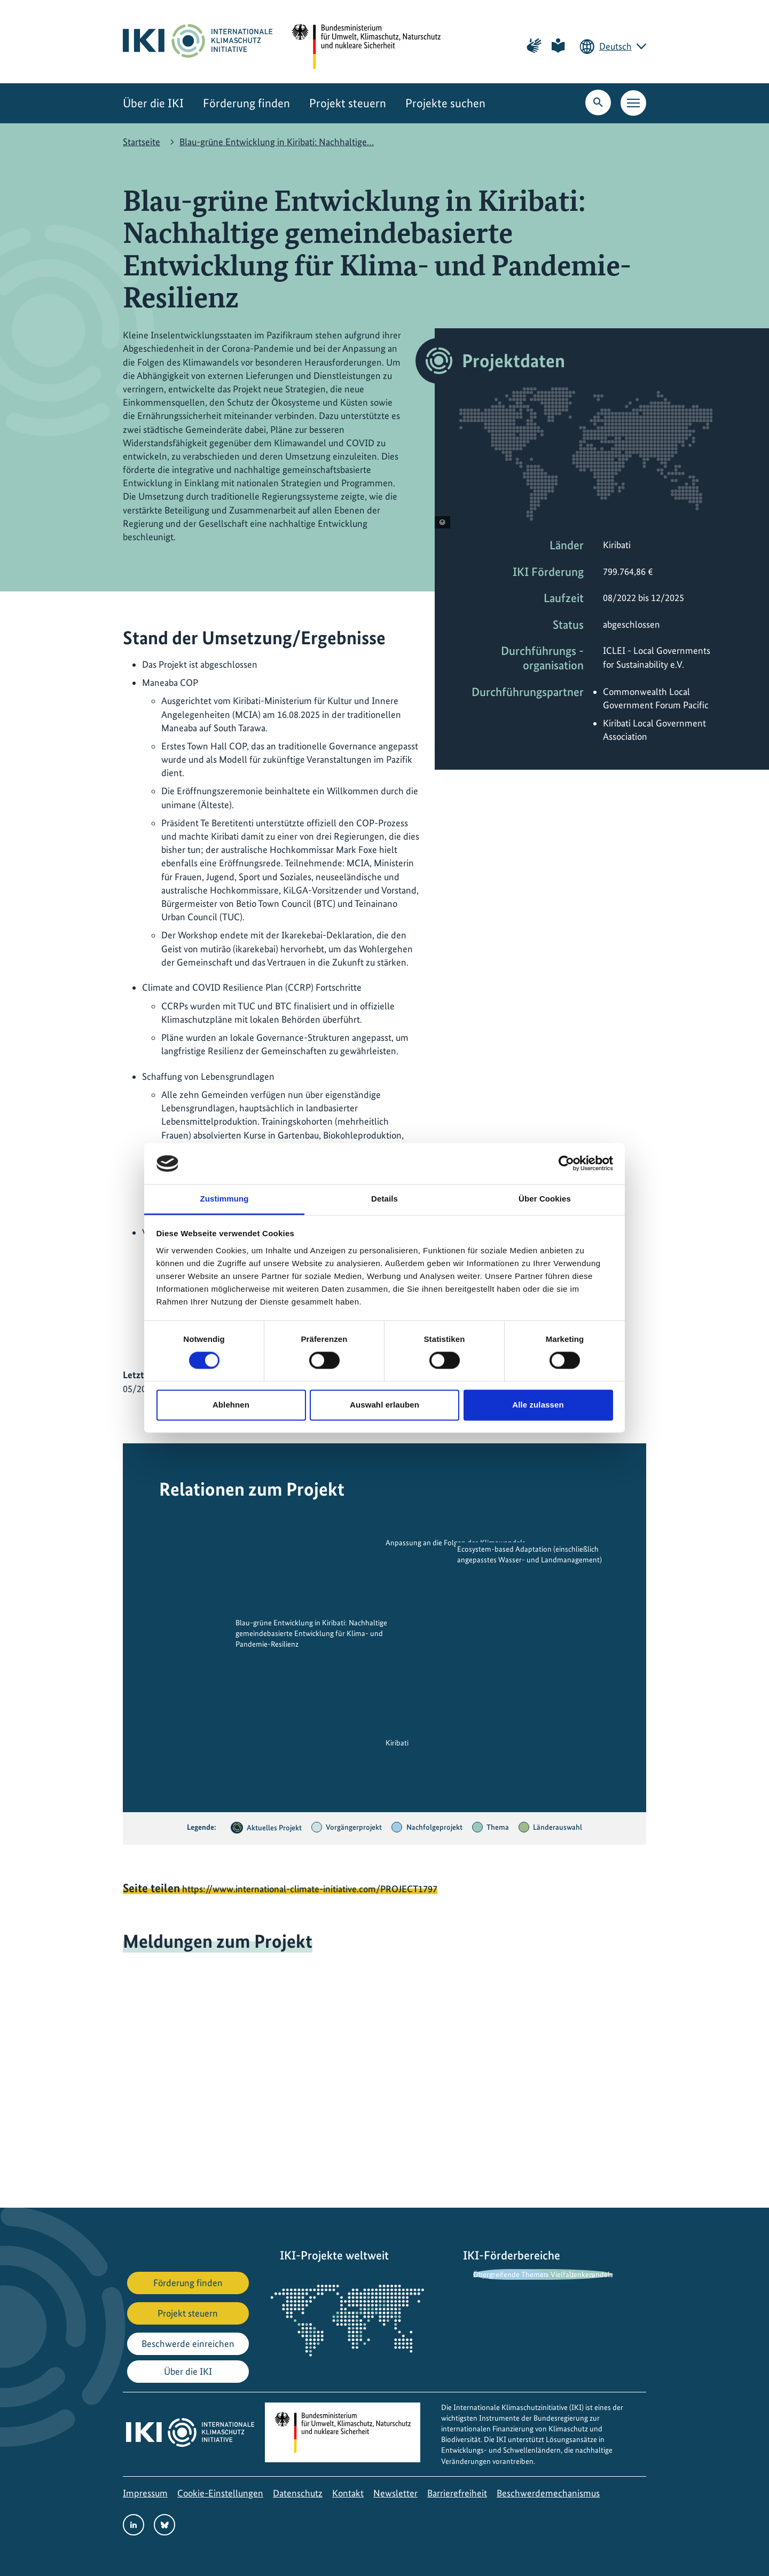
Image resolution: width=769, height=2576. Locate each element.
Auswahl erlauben (384, 1404)
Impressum (145, 2493)
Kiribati (397, 1743)
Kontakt (348, 2493)
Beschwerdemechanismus (548, 2493)
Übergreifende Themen (510, 2274)
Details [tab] (384, 1198)
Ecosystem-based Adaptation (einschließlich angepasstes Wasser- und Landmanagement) (529, 1554)
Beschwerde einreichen (188, 2343)
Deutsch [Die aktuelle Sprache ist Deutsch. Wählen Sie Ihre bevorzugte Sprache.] (615, 46)
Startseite (141, 141)
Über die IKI (153, 103)
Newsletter (395, 2493)
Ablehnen (231, 1404)
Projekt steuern (347, 103)
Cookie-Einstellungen (220, 2493)
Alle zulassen (537, 1404)
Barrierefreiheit (457, 2493)
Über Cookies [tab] (545, 1198)
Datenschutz (298, 2493)
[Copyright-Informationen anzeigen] (442, 522)
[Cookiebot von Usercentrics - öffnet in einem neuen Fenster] (566, 1164)
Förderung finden (246, 103)
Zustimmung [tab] (224, 1198)
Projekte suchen (445, 103)
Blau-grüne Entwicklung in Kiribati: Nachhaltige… (276, 141)
